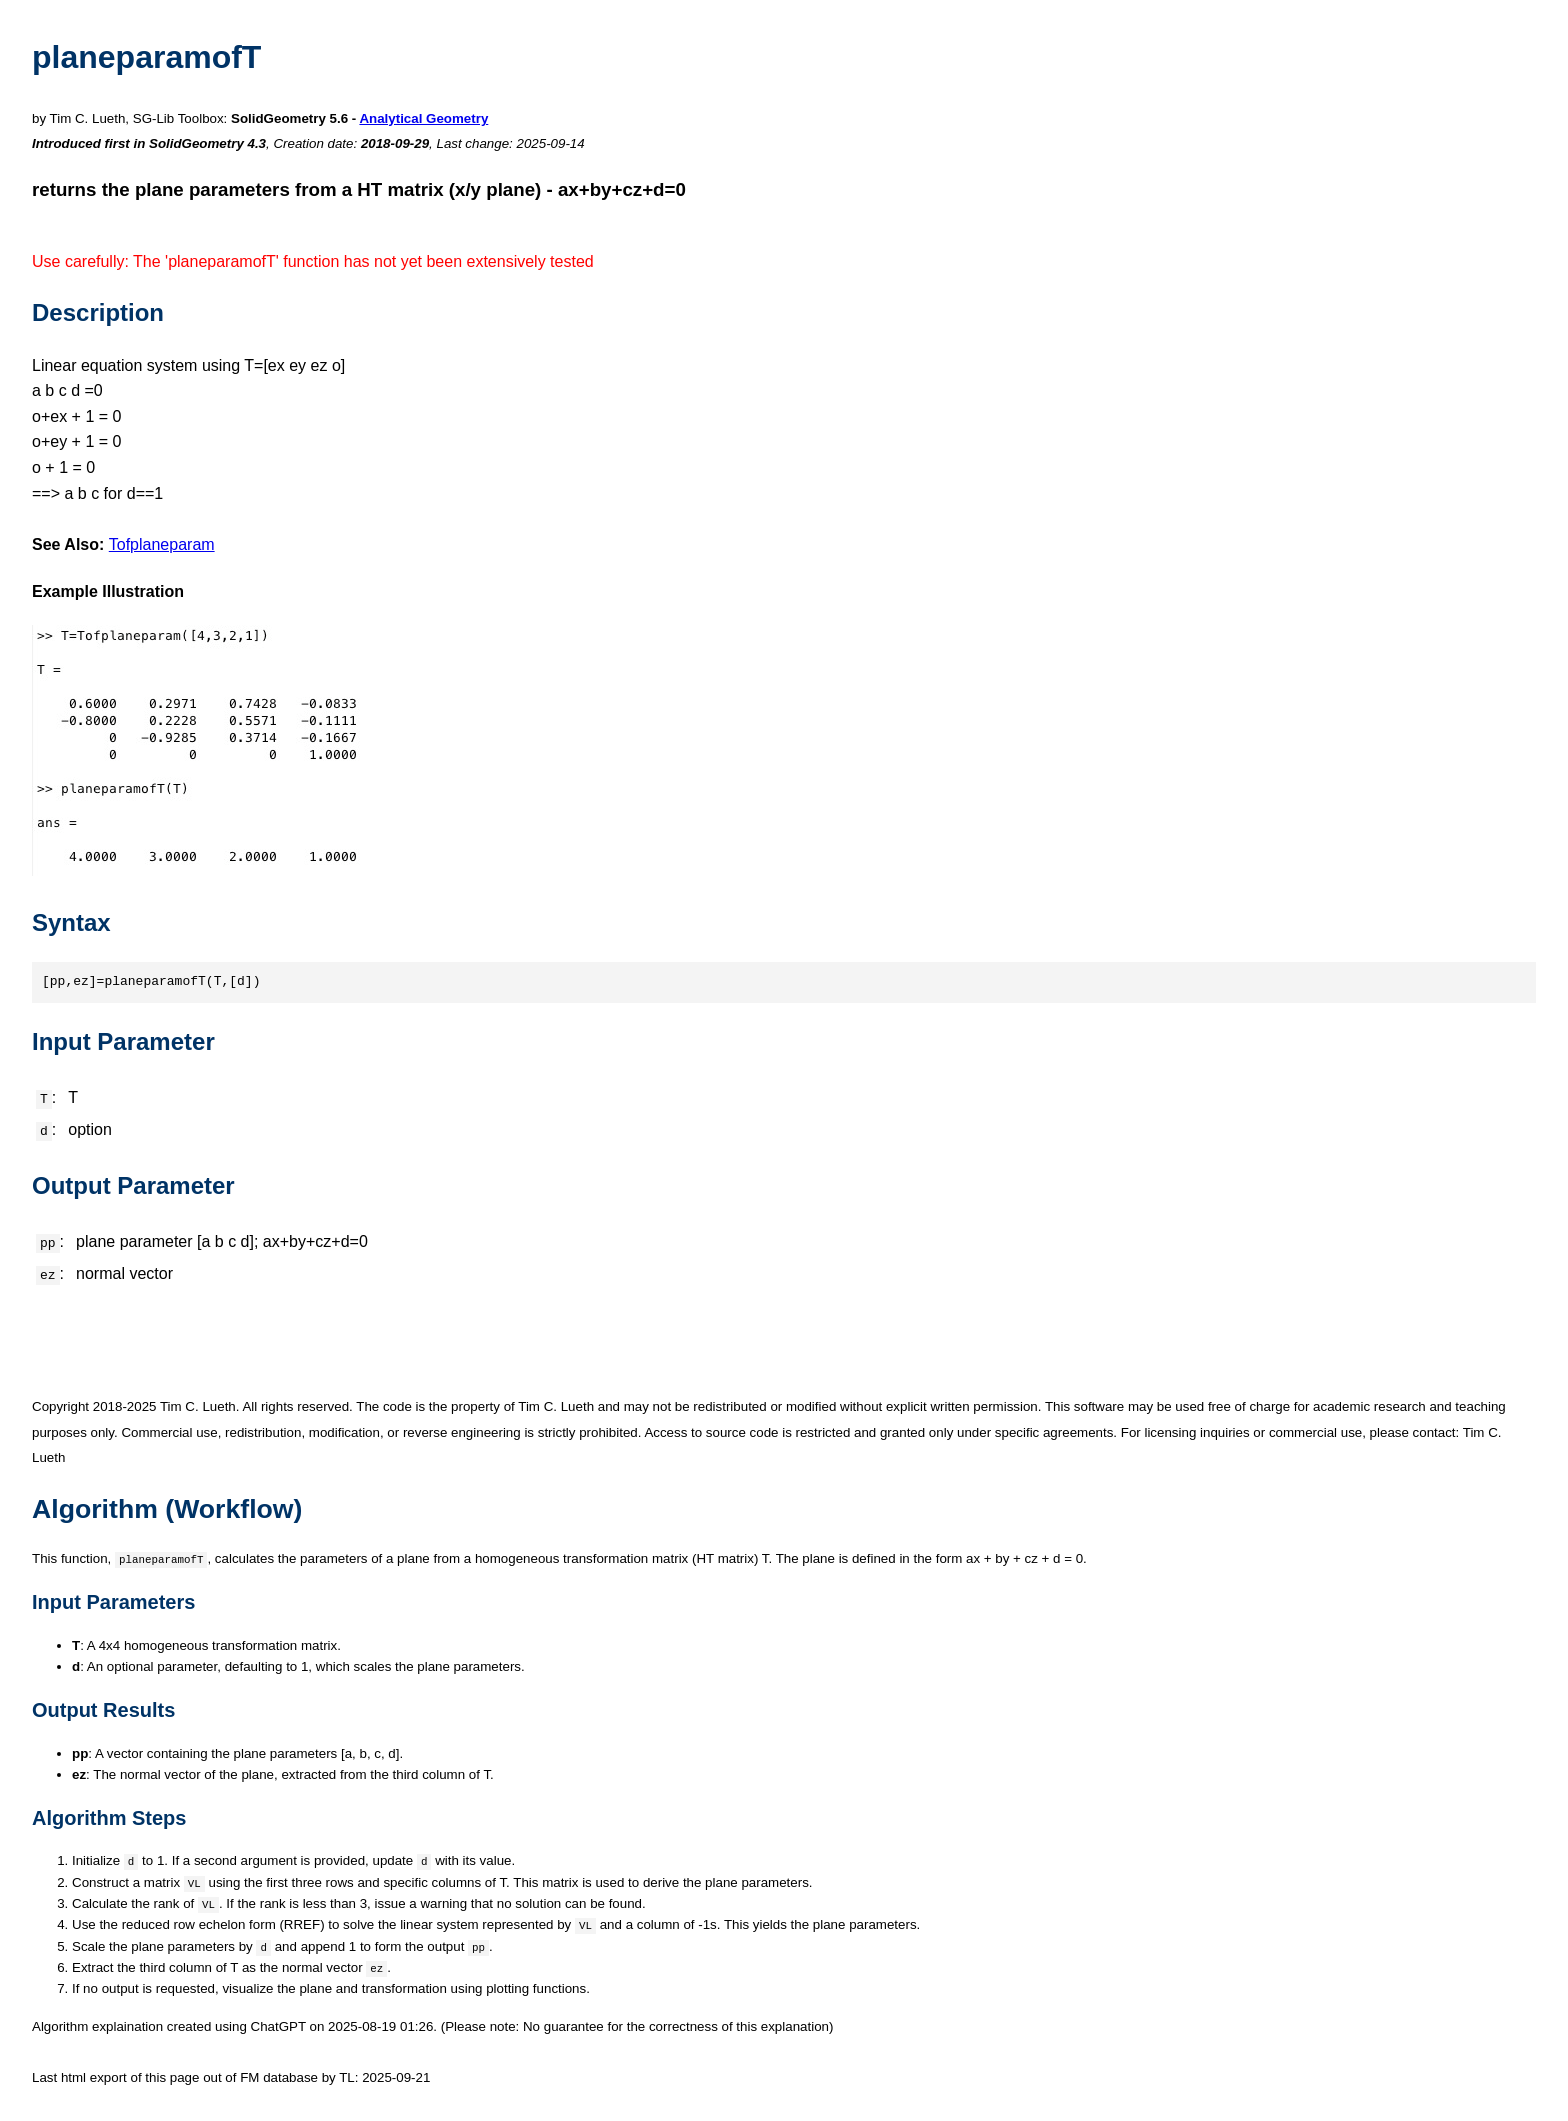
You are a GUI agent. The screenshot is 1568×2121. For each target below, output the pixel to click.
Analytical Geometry (423, 118)
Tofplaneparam (162, 544)
